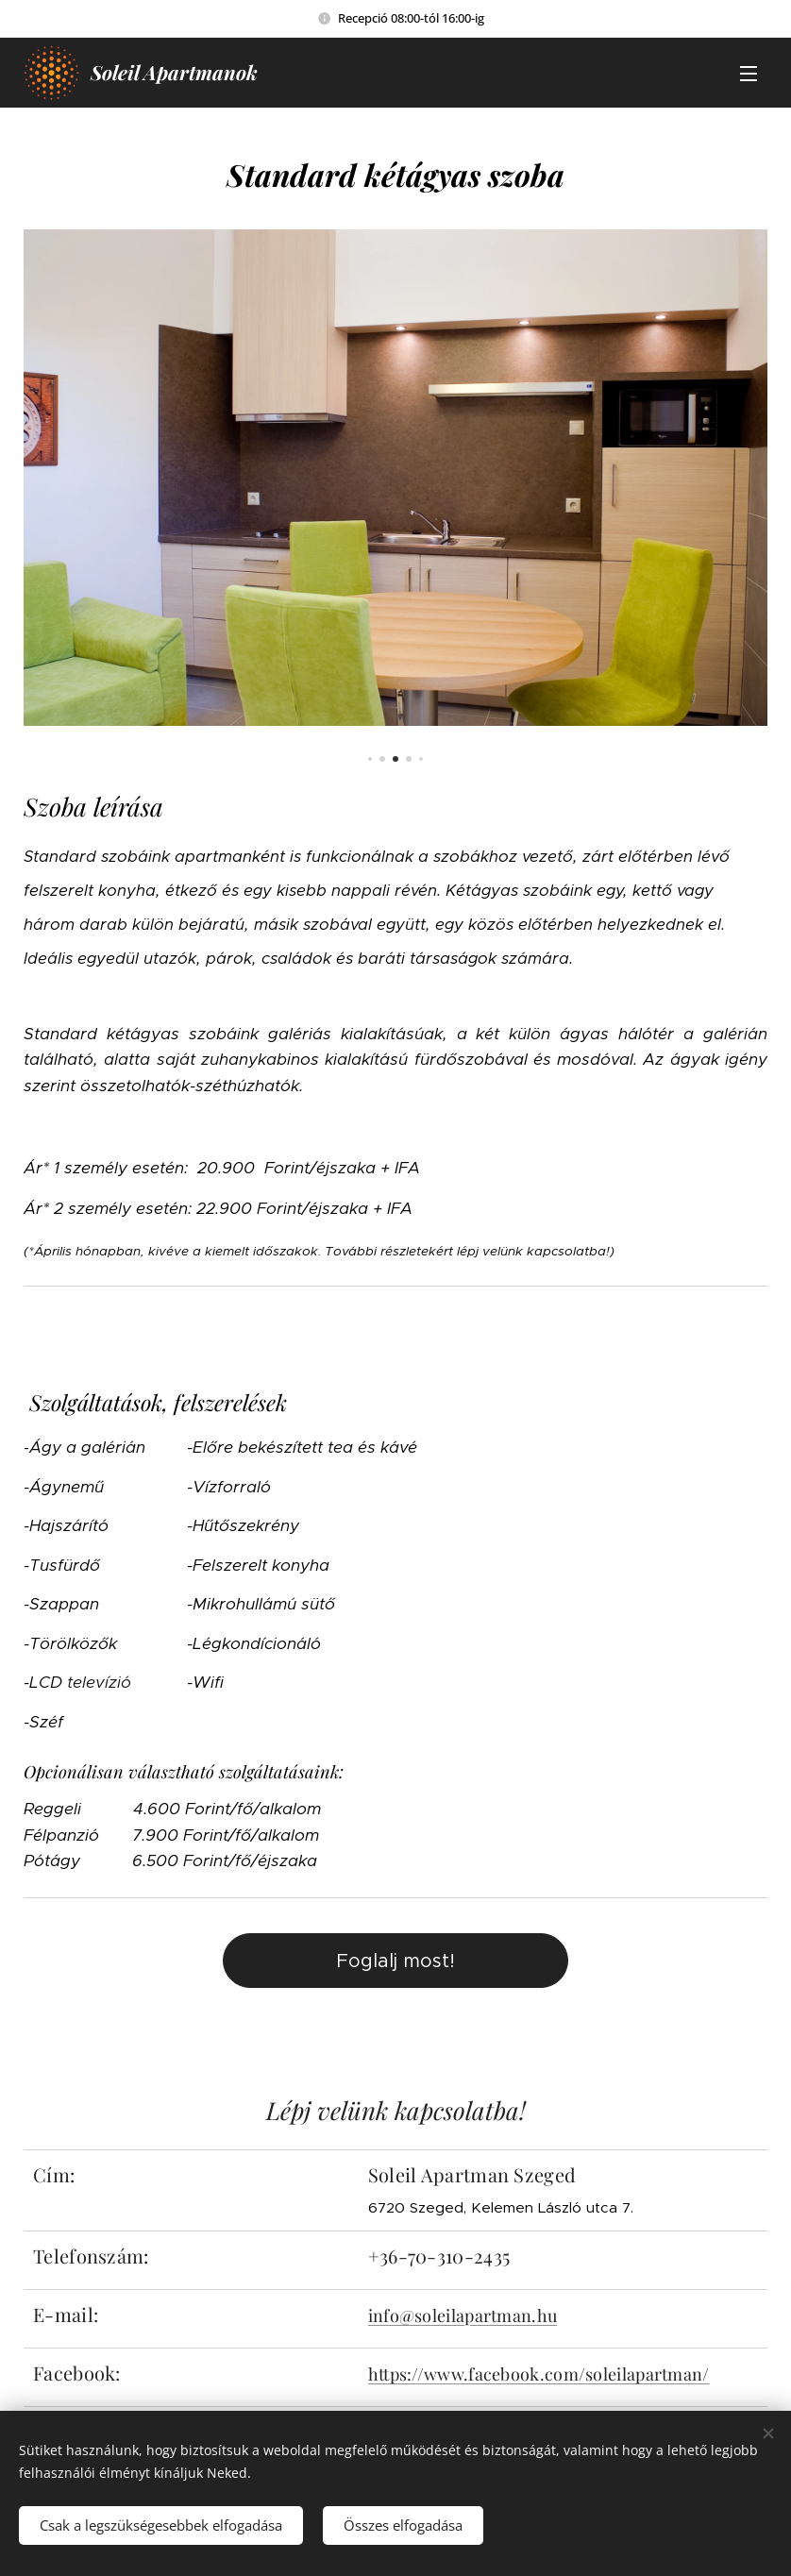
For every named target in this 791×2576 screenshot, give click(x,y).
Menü (748, 74)
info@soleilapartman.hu (463, 2315)
